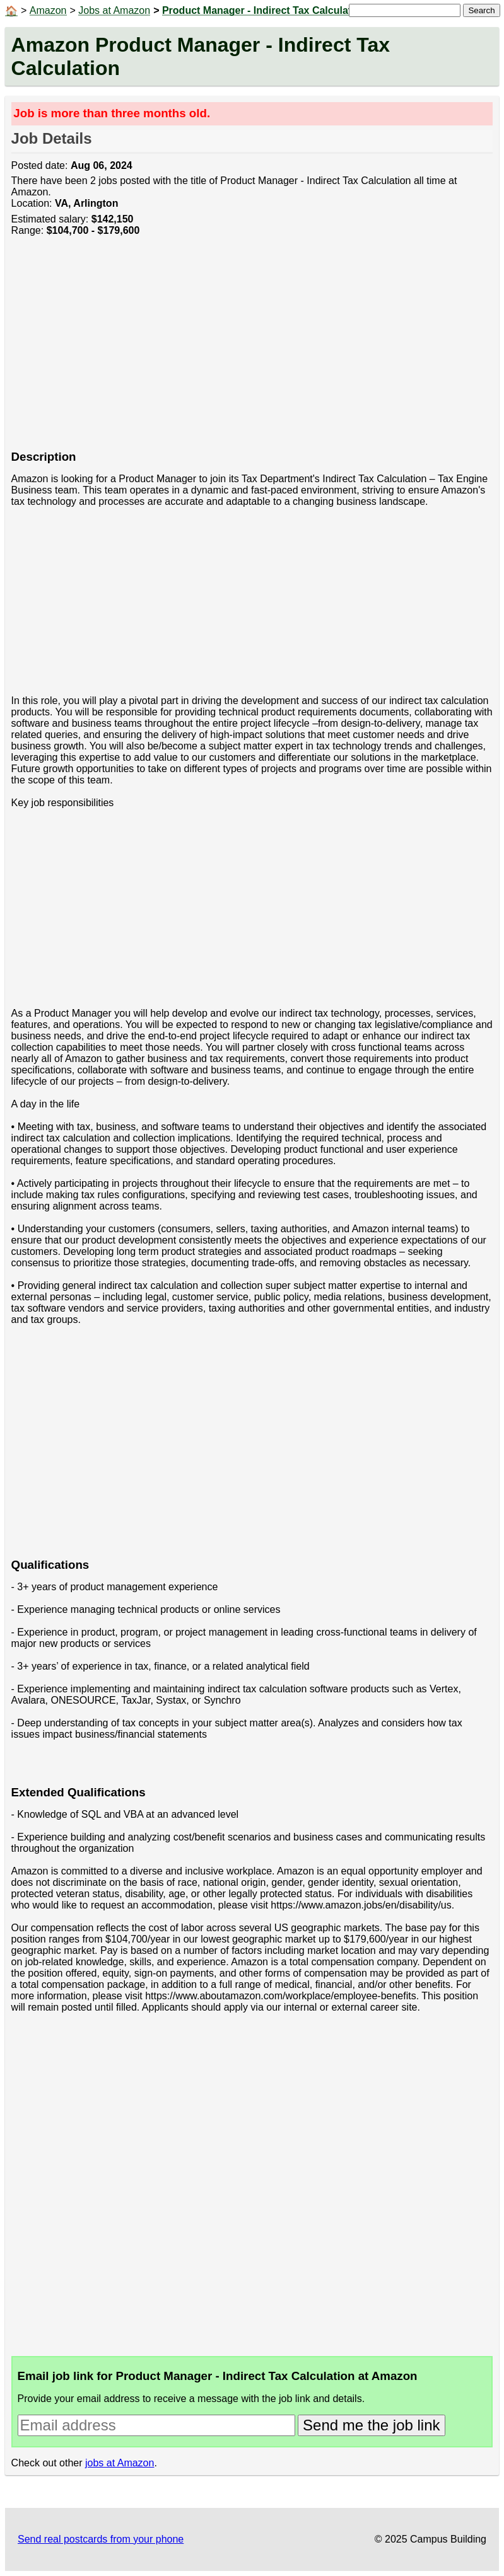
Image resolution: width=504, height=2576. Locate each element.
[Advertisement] (252, 350)
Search (481, 10)
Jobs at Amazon (114, 10)
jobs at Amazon (119, 2463)
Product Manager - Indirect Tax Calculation (264, 10)
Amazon (48, 10)
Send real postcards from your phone (101, 2539)
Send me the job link (371, 2425)
